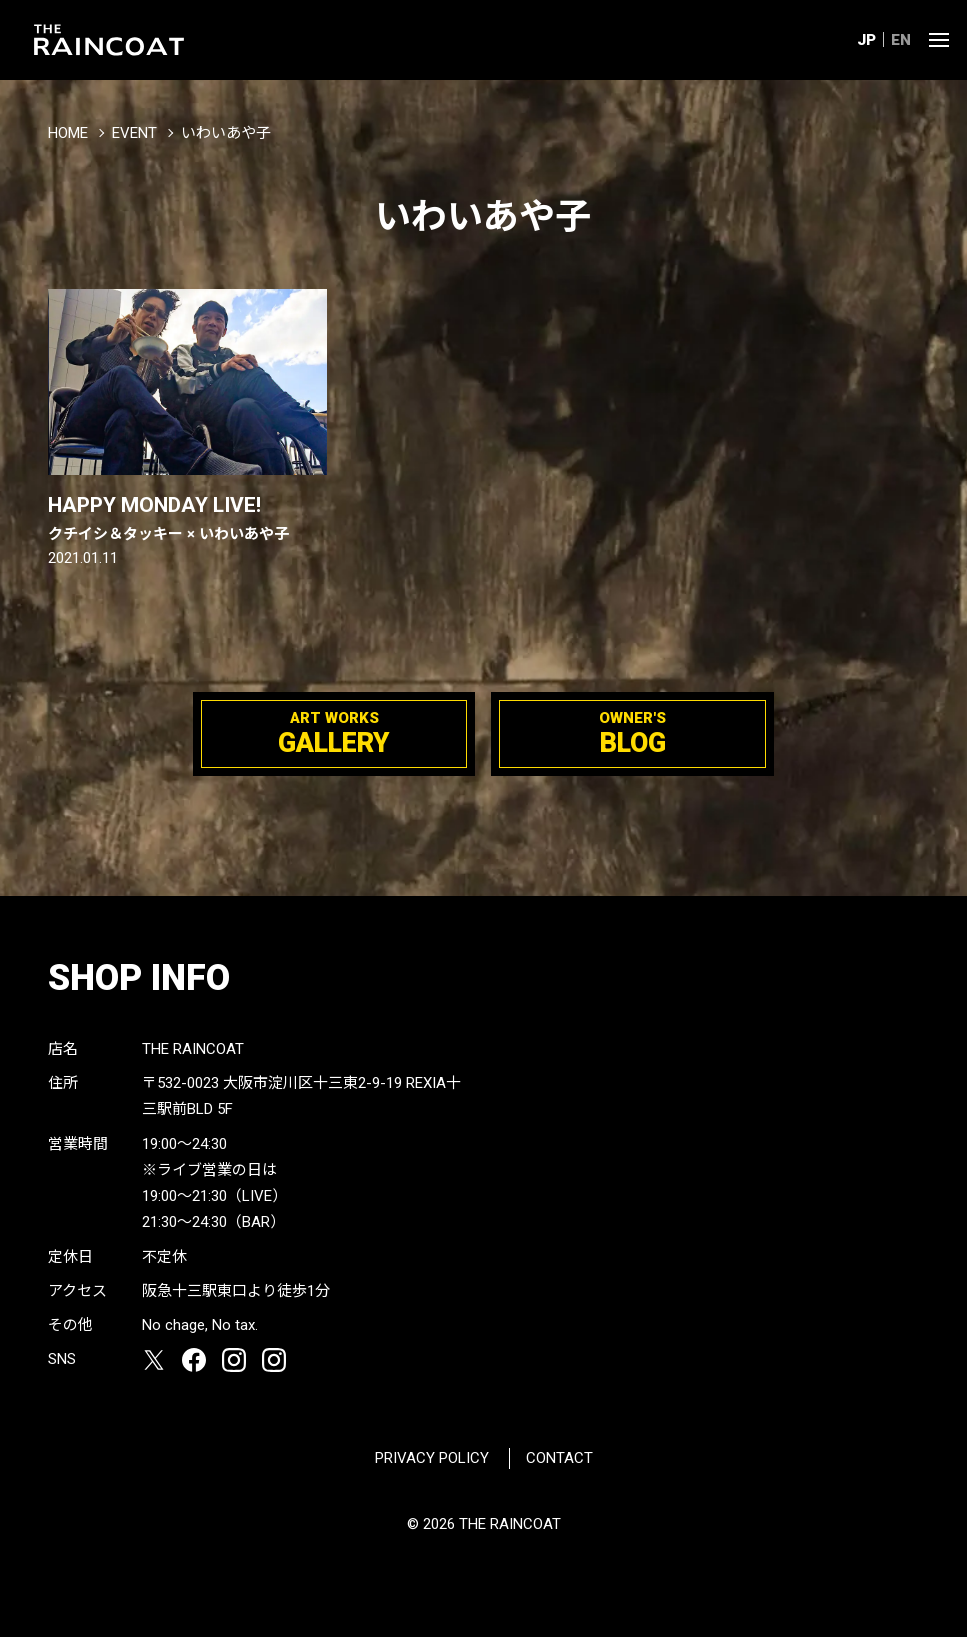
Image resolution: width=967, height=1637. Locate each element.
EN (901, 40)
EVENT (134, 133)
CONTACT (559, 1458)
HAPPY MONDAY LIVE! (187, 519)
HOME (68, 133)
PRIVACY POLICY (432, 1458)
